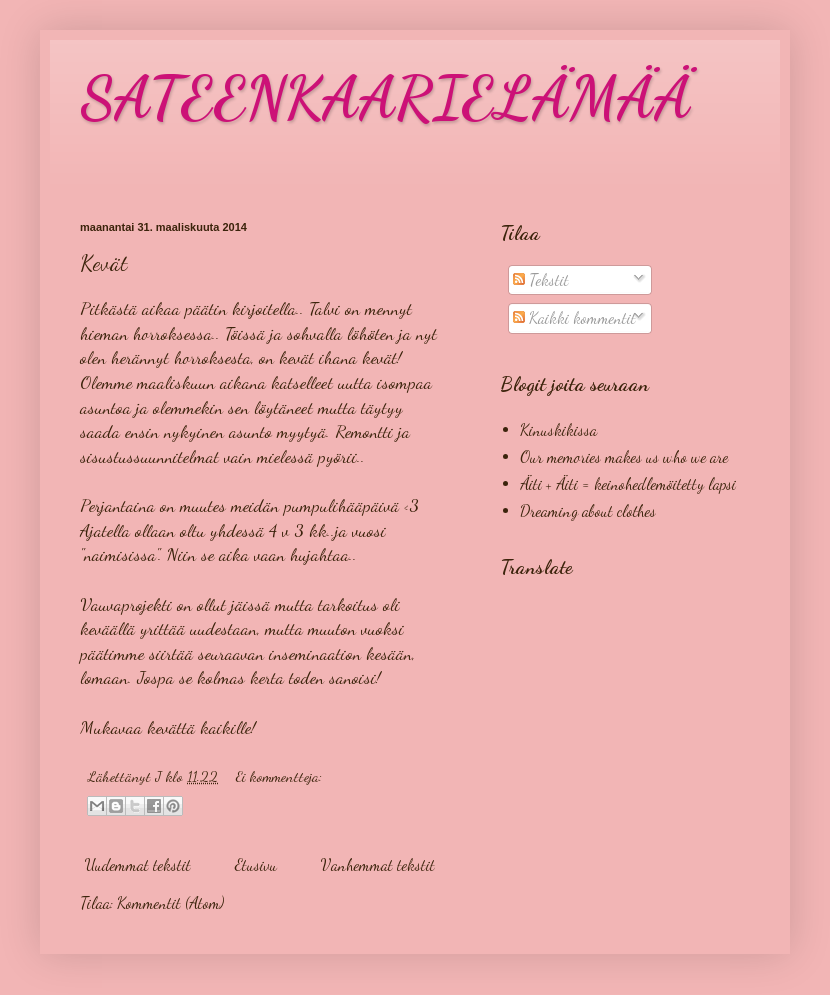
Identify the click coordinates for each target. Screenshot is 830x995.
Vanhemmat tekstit (378, 864)
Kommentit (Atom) (170, 902)
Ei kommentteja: (279, 776)
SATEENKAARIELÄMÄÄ (385, 98)
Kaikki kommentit (574, 317)
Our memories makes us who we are (624, 456)
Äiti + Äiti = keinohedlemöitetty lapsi (628, 483)
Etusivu (256, 864)
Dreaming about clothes (588, 510)
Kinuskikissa (558, 429)
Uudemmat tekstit (138, 864)
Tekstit (541, 279)
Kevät (103, 263)
